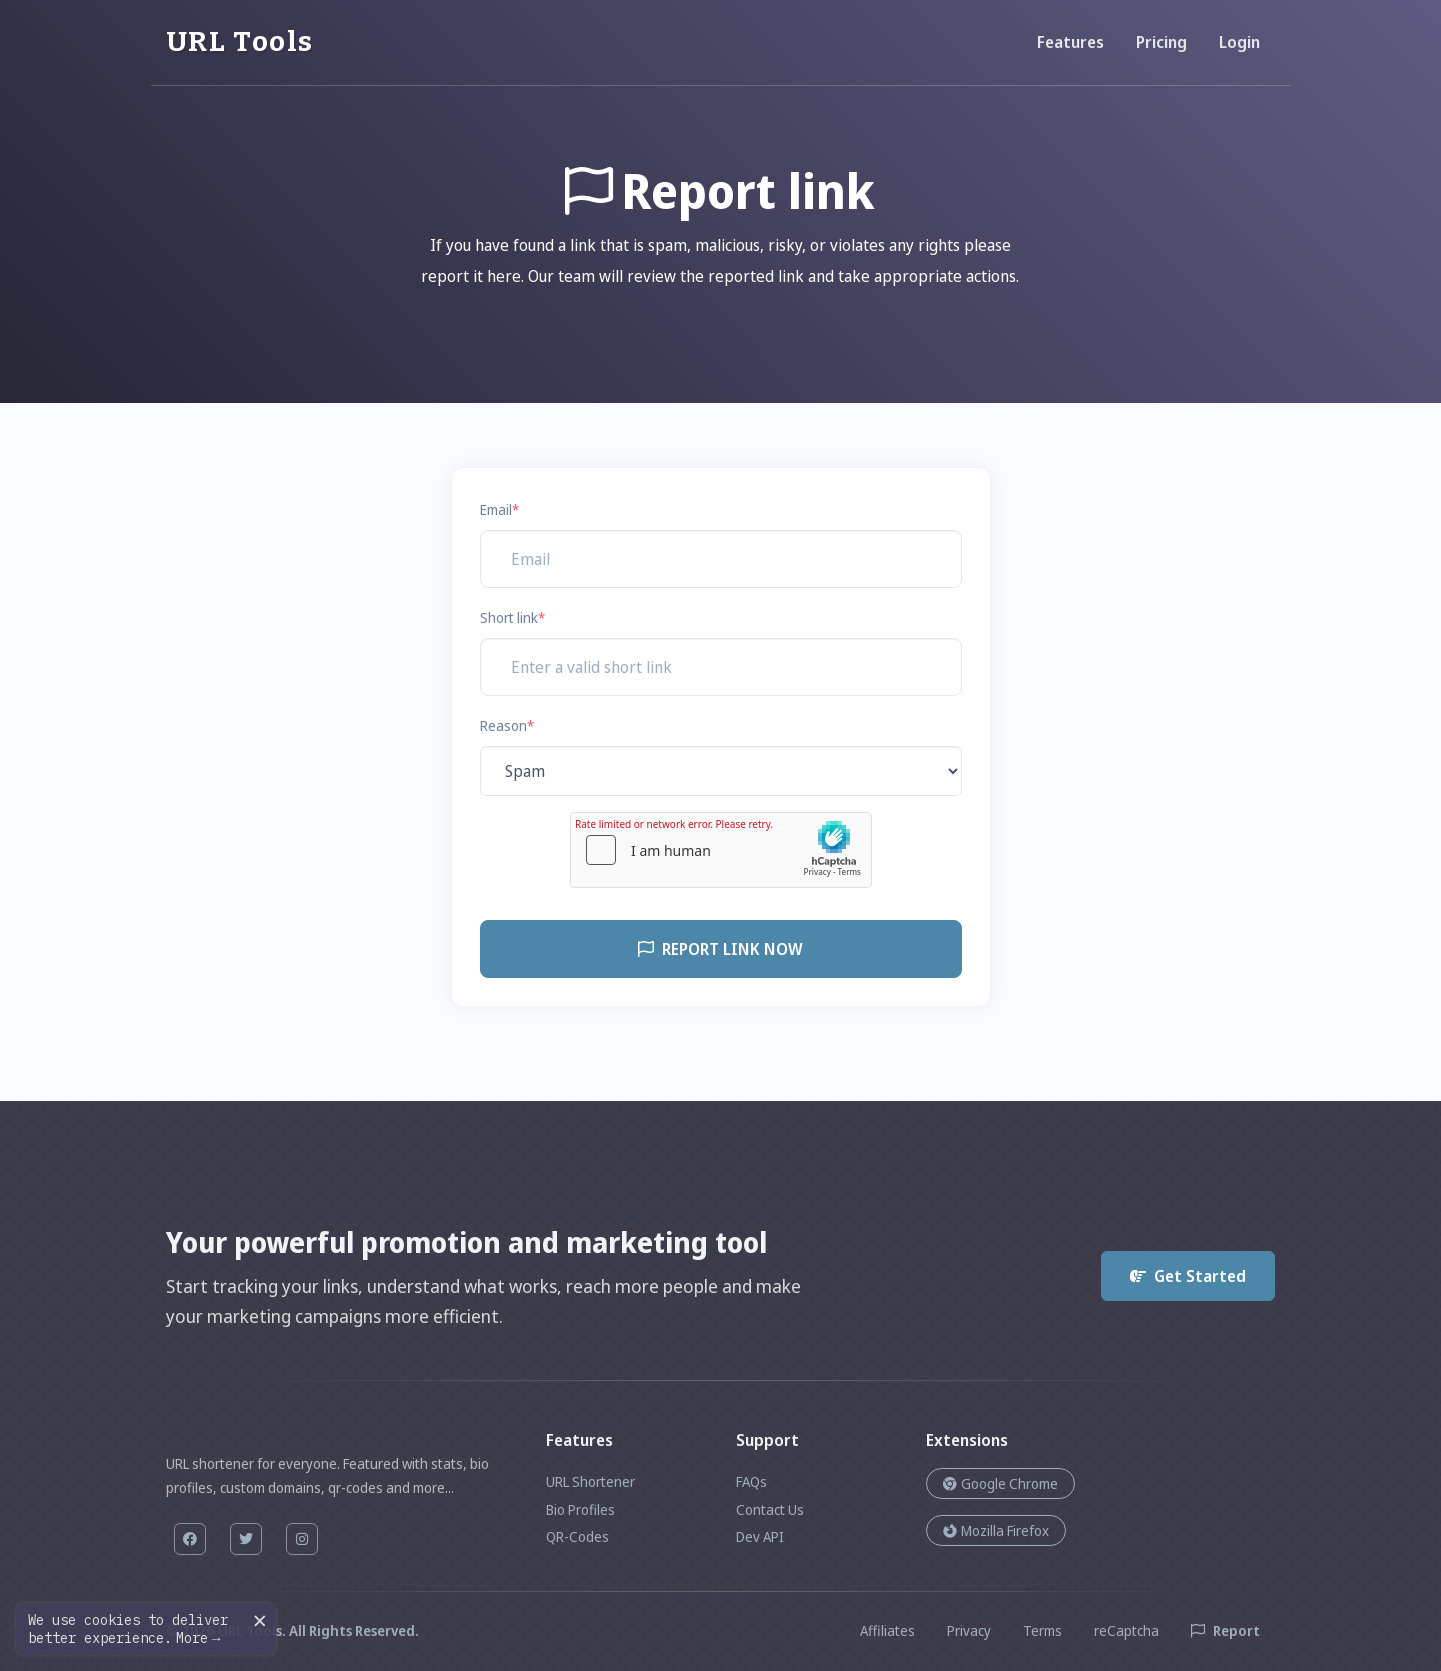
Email (499, 509)
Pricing (1161, 42)
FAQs (751, 1481)
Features (1070, 42)
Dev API (760, 1536)
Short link (512, 617)
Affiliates (887, 1630)
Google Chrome (1000, 1483)
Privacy (969, 1630)
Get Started (1188, 1276)
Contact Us (770, 1509)
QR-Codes (577, 1536)
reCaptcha (1126, 1630)
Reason (507, 725)
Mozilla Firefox (996, 1530)
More (198, 1638)
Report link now (720, 949)
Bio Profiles (580, 1509)
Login (1239, 42)
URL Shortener (590, 1481)
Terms (1042, 1630)
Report (1225, 1630)
